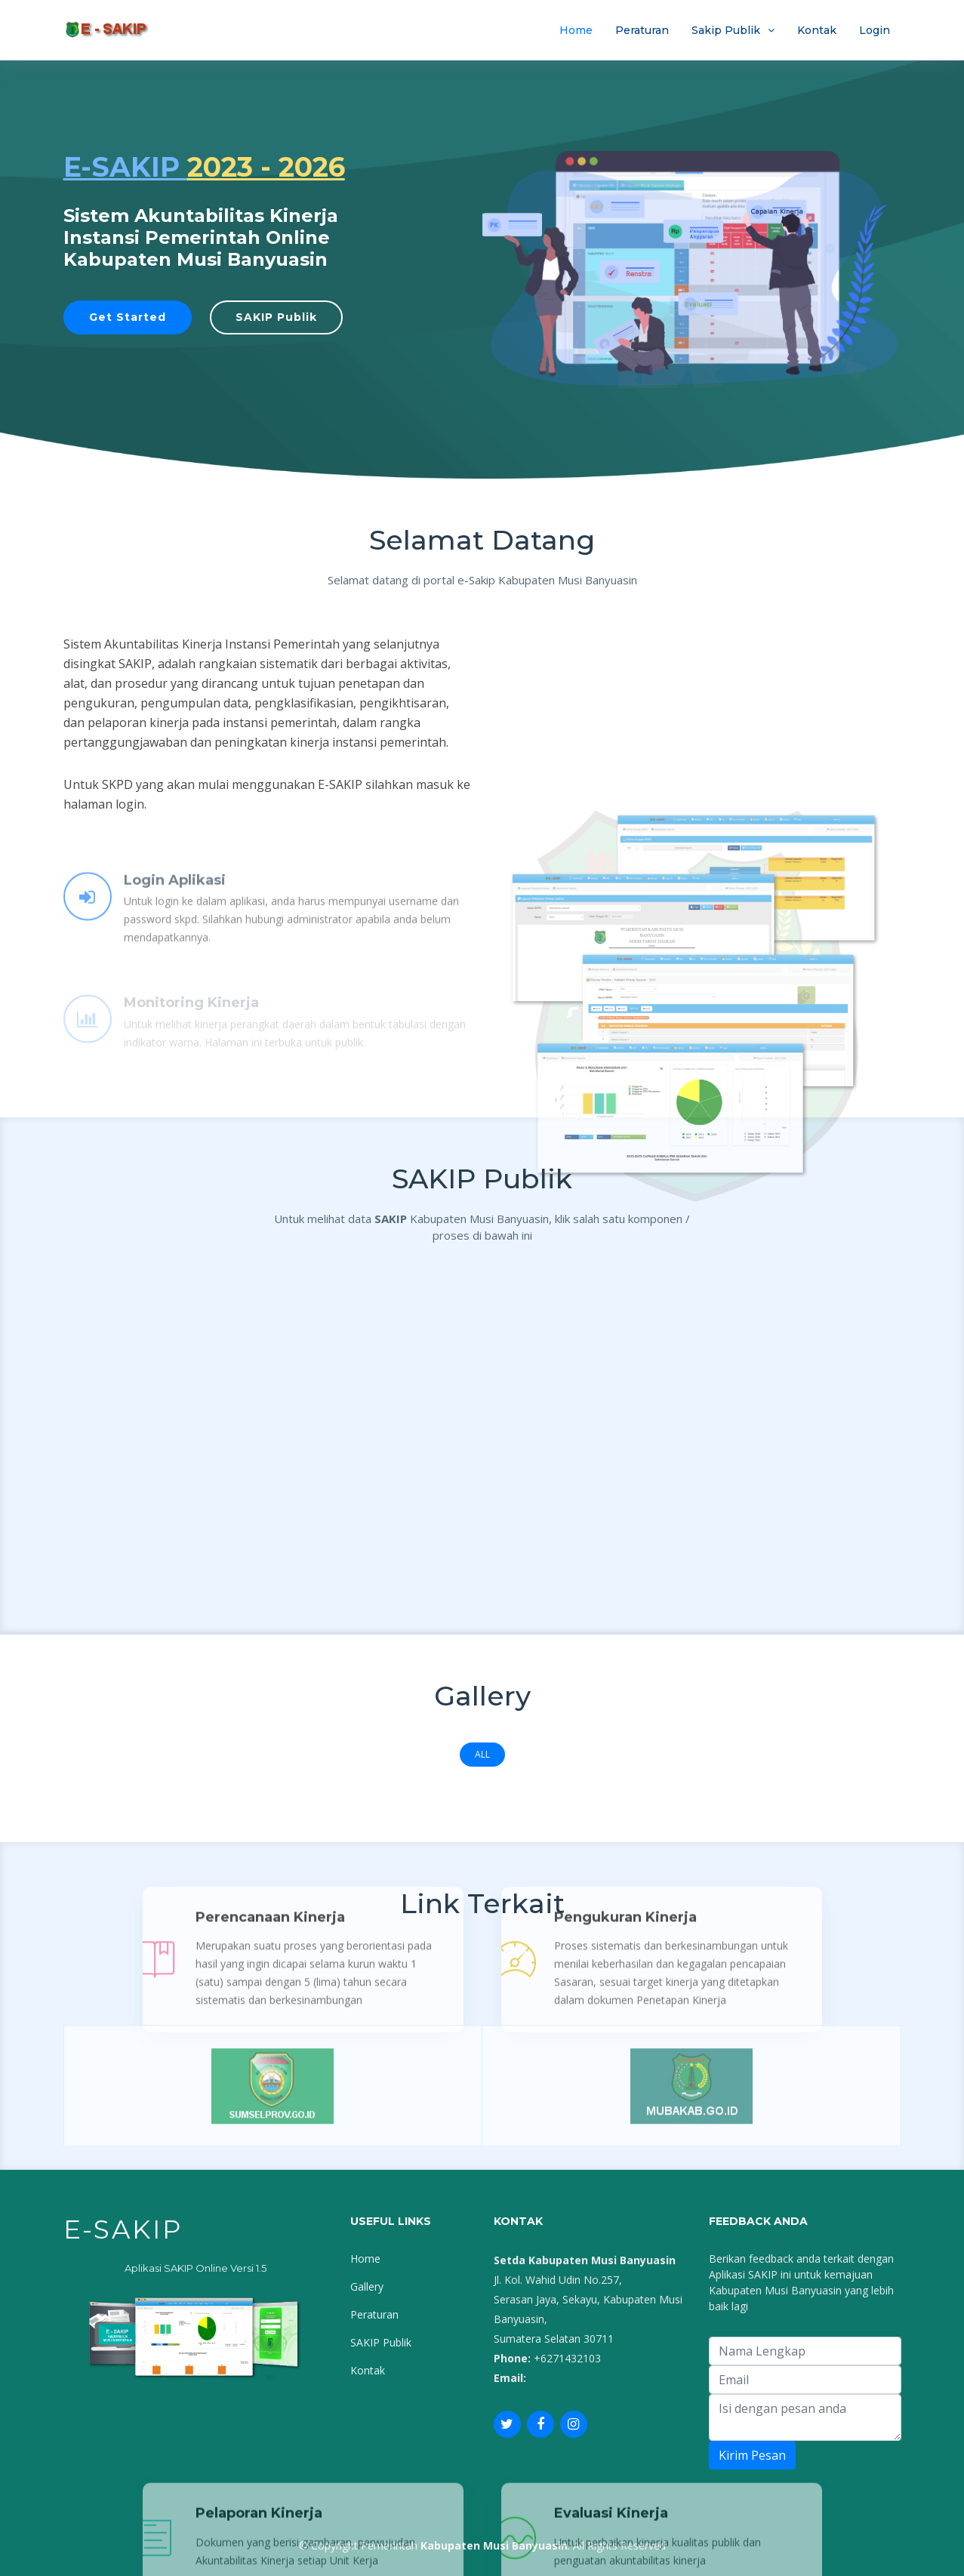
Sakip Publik (725, 30)
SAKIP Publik (276, 317)
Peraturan (642, 30)
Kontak (816, 30)
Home (576, 30)
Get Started (127, 317)
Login (874, 30)
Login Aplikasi (175, 915)
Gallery (366, 2286)
